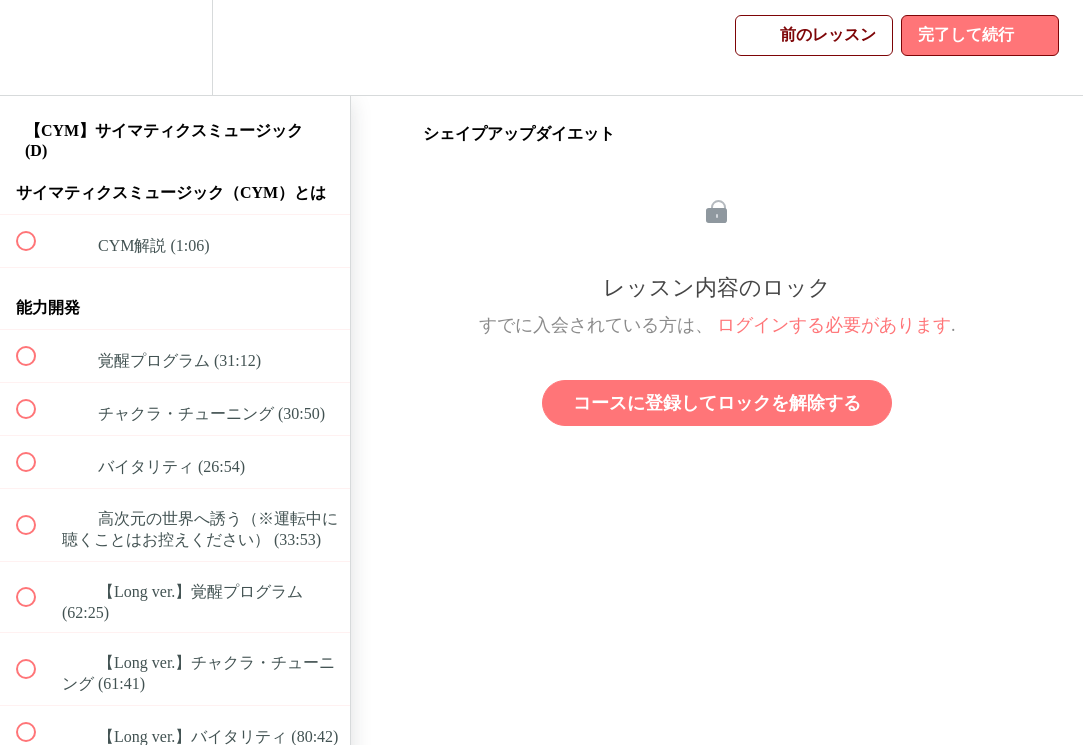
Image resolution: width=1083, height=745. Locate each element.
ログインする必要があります (834, 325)
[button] (37, 47)
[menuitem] (175, 47)
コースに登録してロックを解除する (717, 403)
